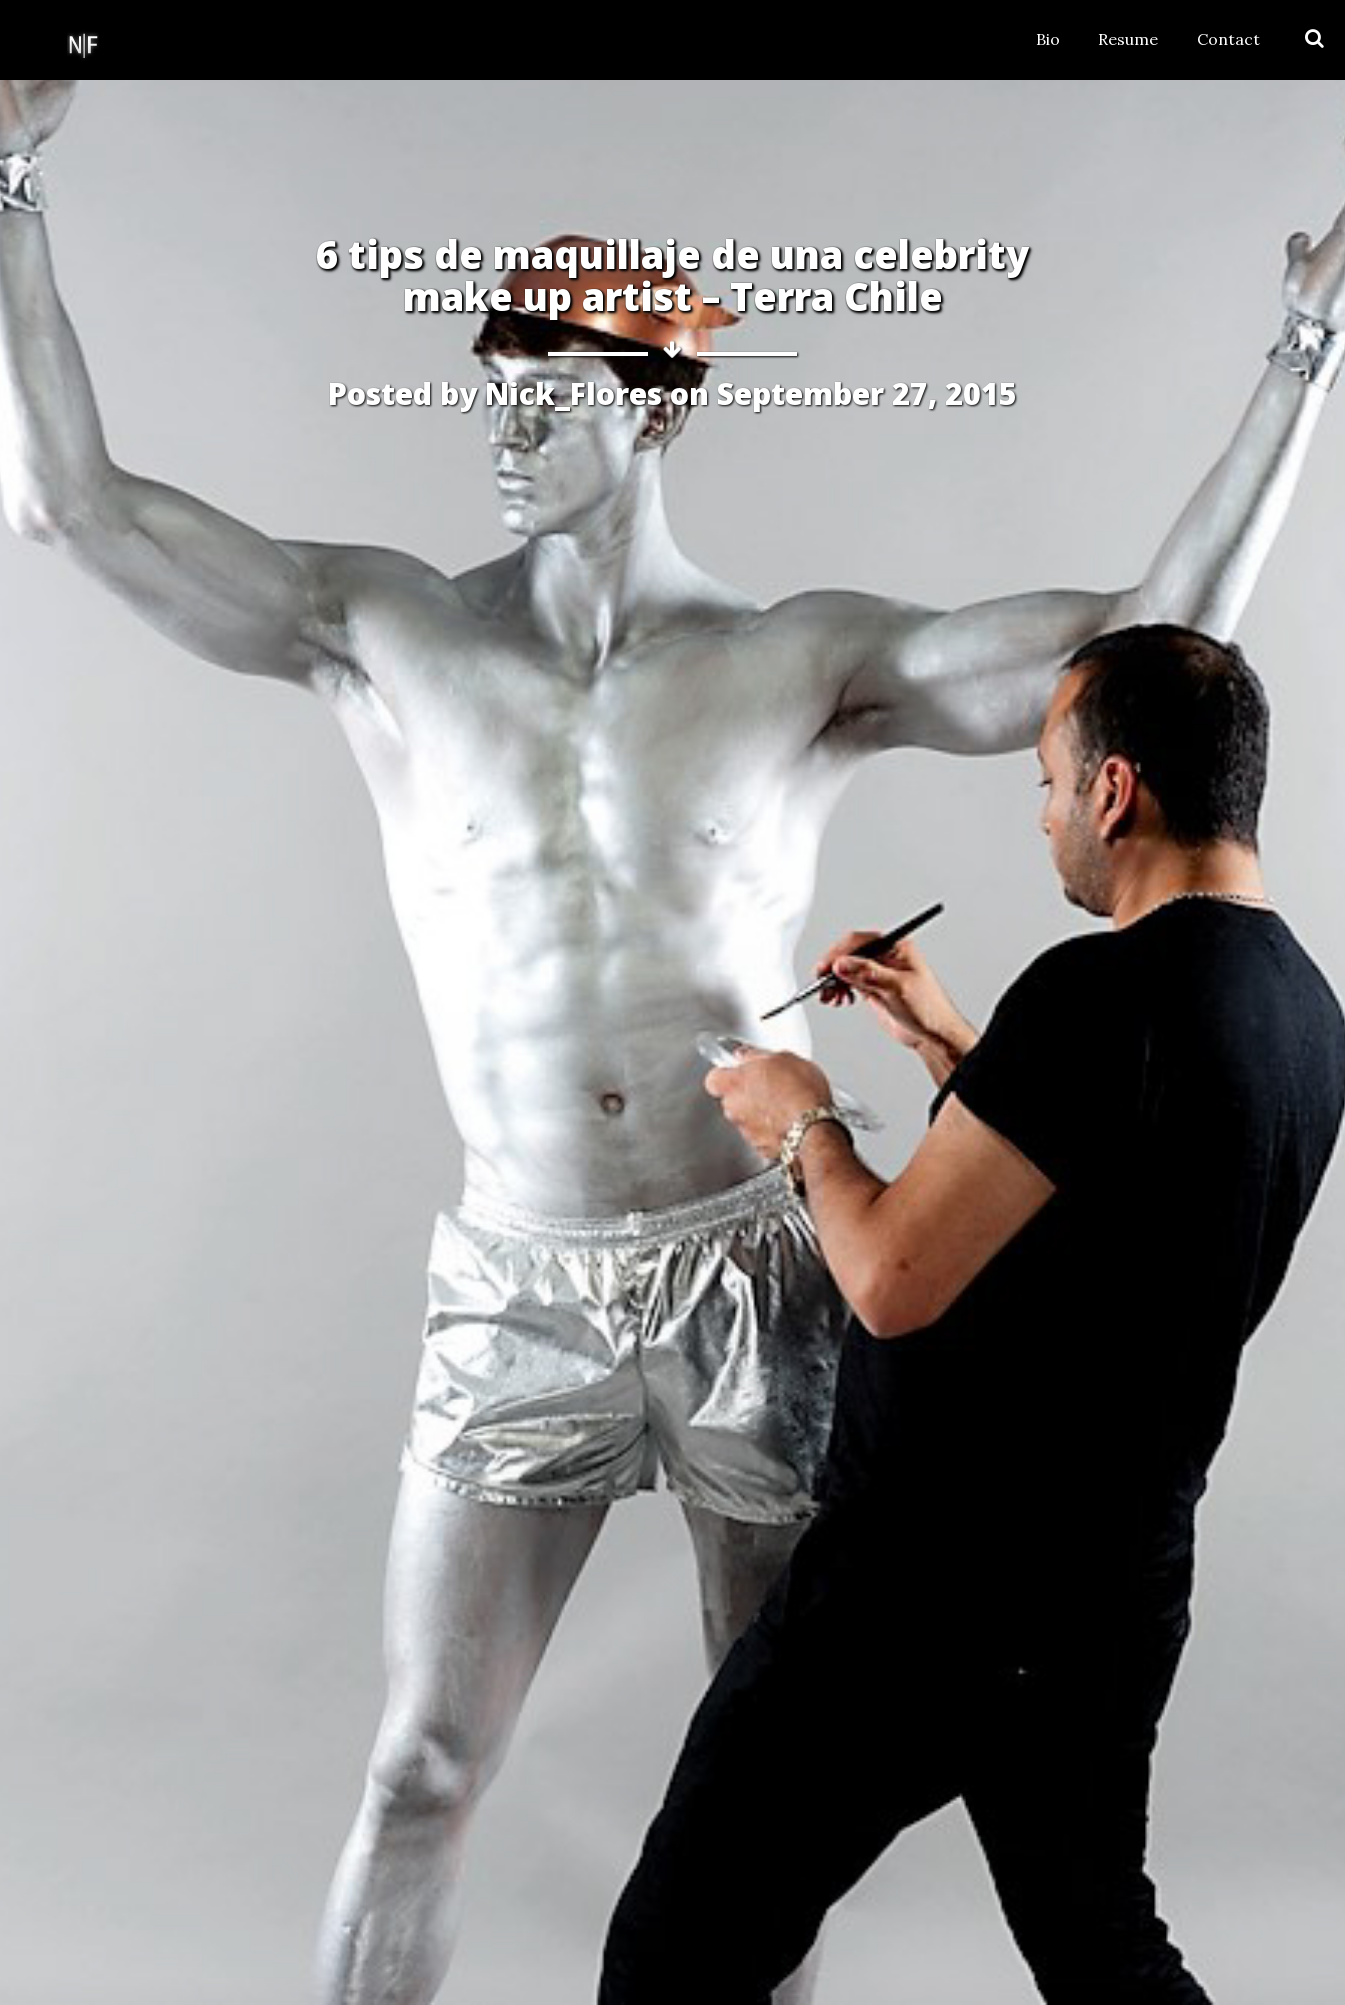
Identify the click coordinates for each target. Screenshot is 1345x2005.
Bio (1048, 39)
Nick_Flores (573, 393)
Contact (1228, 39)
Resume (1128, 39)
